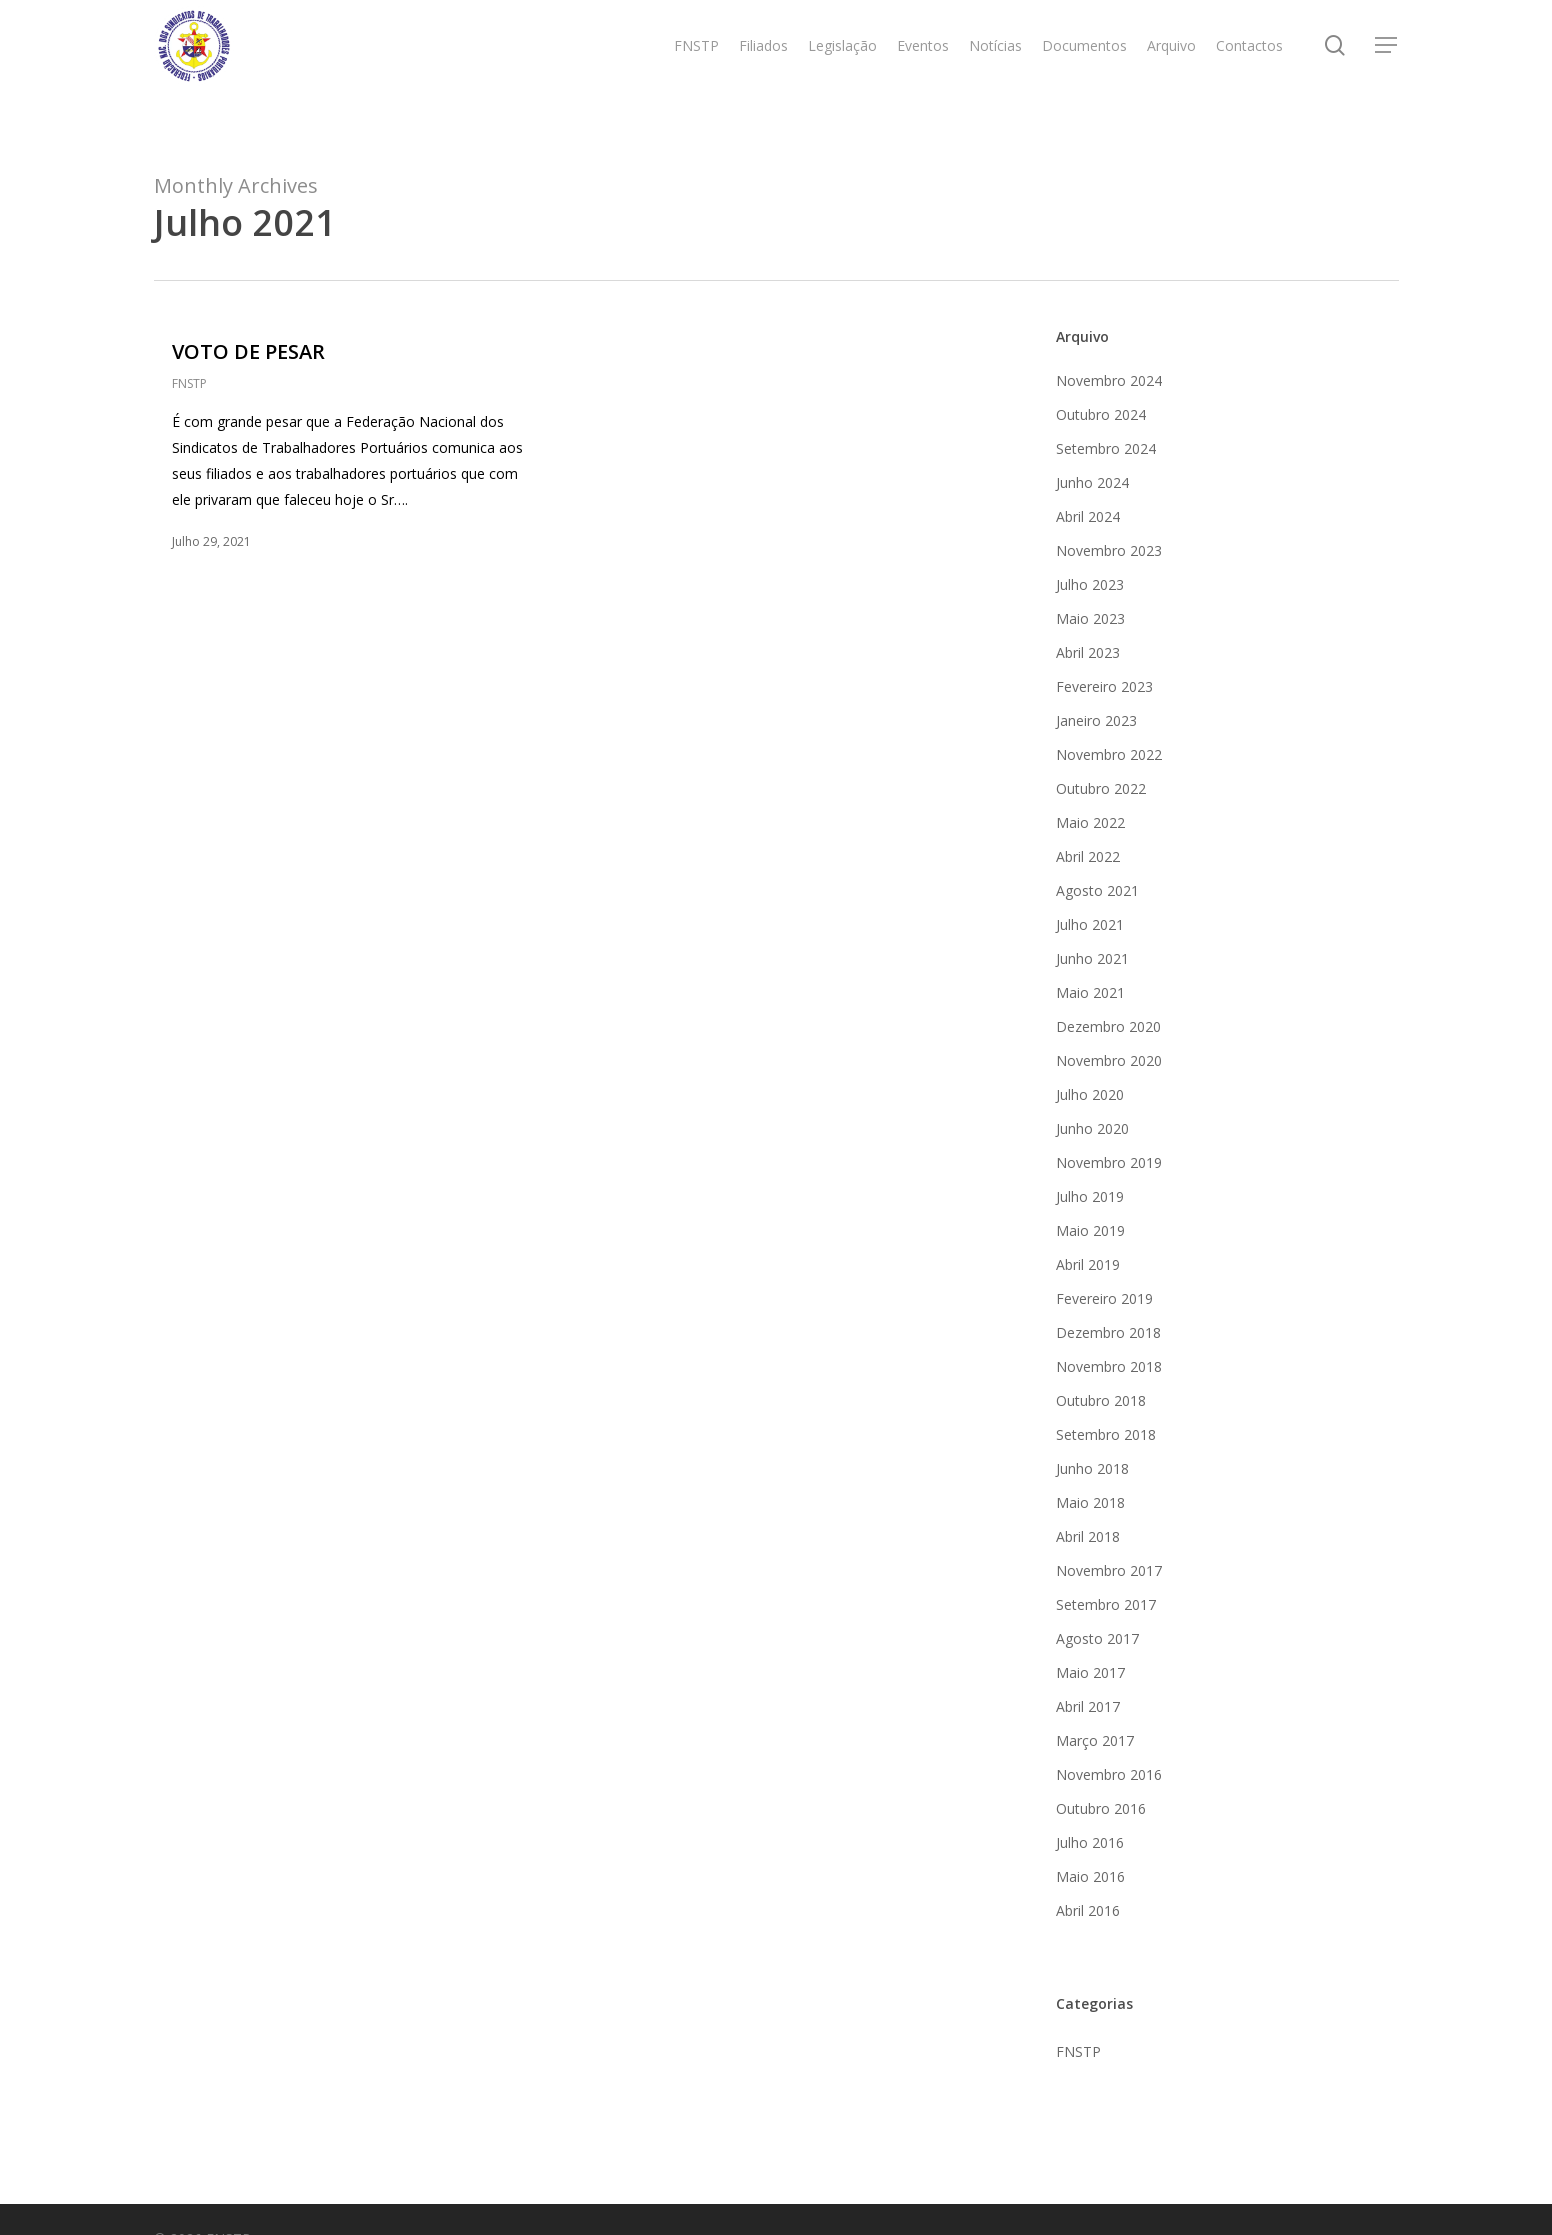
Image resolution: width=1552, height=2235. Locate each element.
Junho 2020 (1092, 1128)
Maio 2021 (1090, 992)
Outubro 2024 (1101, 414)
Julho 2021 (1090, 924)
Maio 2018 (1090, 1502)
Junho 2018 (1092, 1468)
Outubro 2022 (1101, 788)
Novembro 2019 (1109, 1162)
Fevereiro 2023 (1104, 686)
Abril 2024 (1088, 516)
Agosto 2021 (1097, 890)
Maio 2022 (1090, 822)
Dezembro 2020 (1108, 1026)
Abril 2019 (1088, 1264)
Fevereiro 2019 (1104, 1298)
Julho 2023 (1090, 584)
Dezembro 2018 (1108, 1332)
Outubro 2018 (1101, 1400)
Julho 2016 (1090, 1842)
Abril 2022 (1088, 856)
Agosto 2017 (1097, 1638)
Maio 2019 (1090, 1230)
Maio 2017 (1090, 1672)
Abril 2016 (1088, 1910)
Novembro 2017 (1109, 1570)
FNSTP (189, 383)
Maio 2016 (1090, 1876)
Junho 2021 (1092, 958)
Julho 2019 (1090, 1196)
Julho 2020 (1090, 1094)
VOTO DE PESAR (248, 351)
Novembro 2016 (1109, 1774)
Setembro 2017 (1106, 1604)
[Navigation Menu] (1387, 70)
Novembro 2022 (1109, 754)
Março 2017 (1095, 1740)
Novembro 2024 (1109, 380)
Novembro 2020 (1109, 1060)
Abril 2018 (1088, 1536)
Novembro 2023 (1109, 550)
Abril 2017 (1088, 1706)
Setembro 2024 (1106, 448)
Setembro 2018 (1106, 1434)
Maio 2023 (1090, 618)
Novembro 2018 (1109, 1366)
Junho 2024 (1092, 482)
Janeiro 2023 (1096, 720)
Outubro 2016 (1101, 1808)
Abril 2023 (1088, 652)
